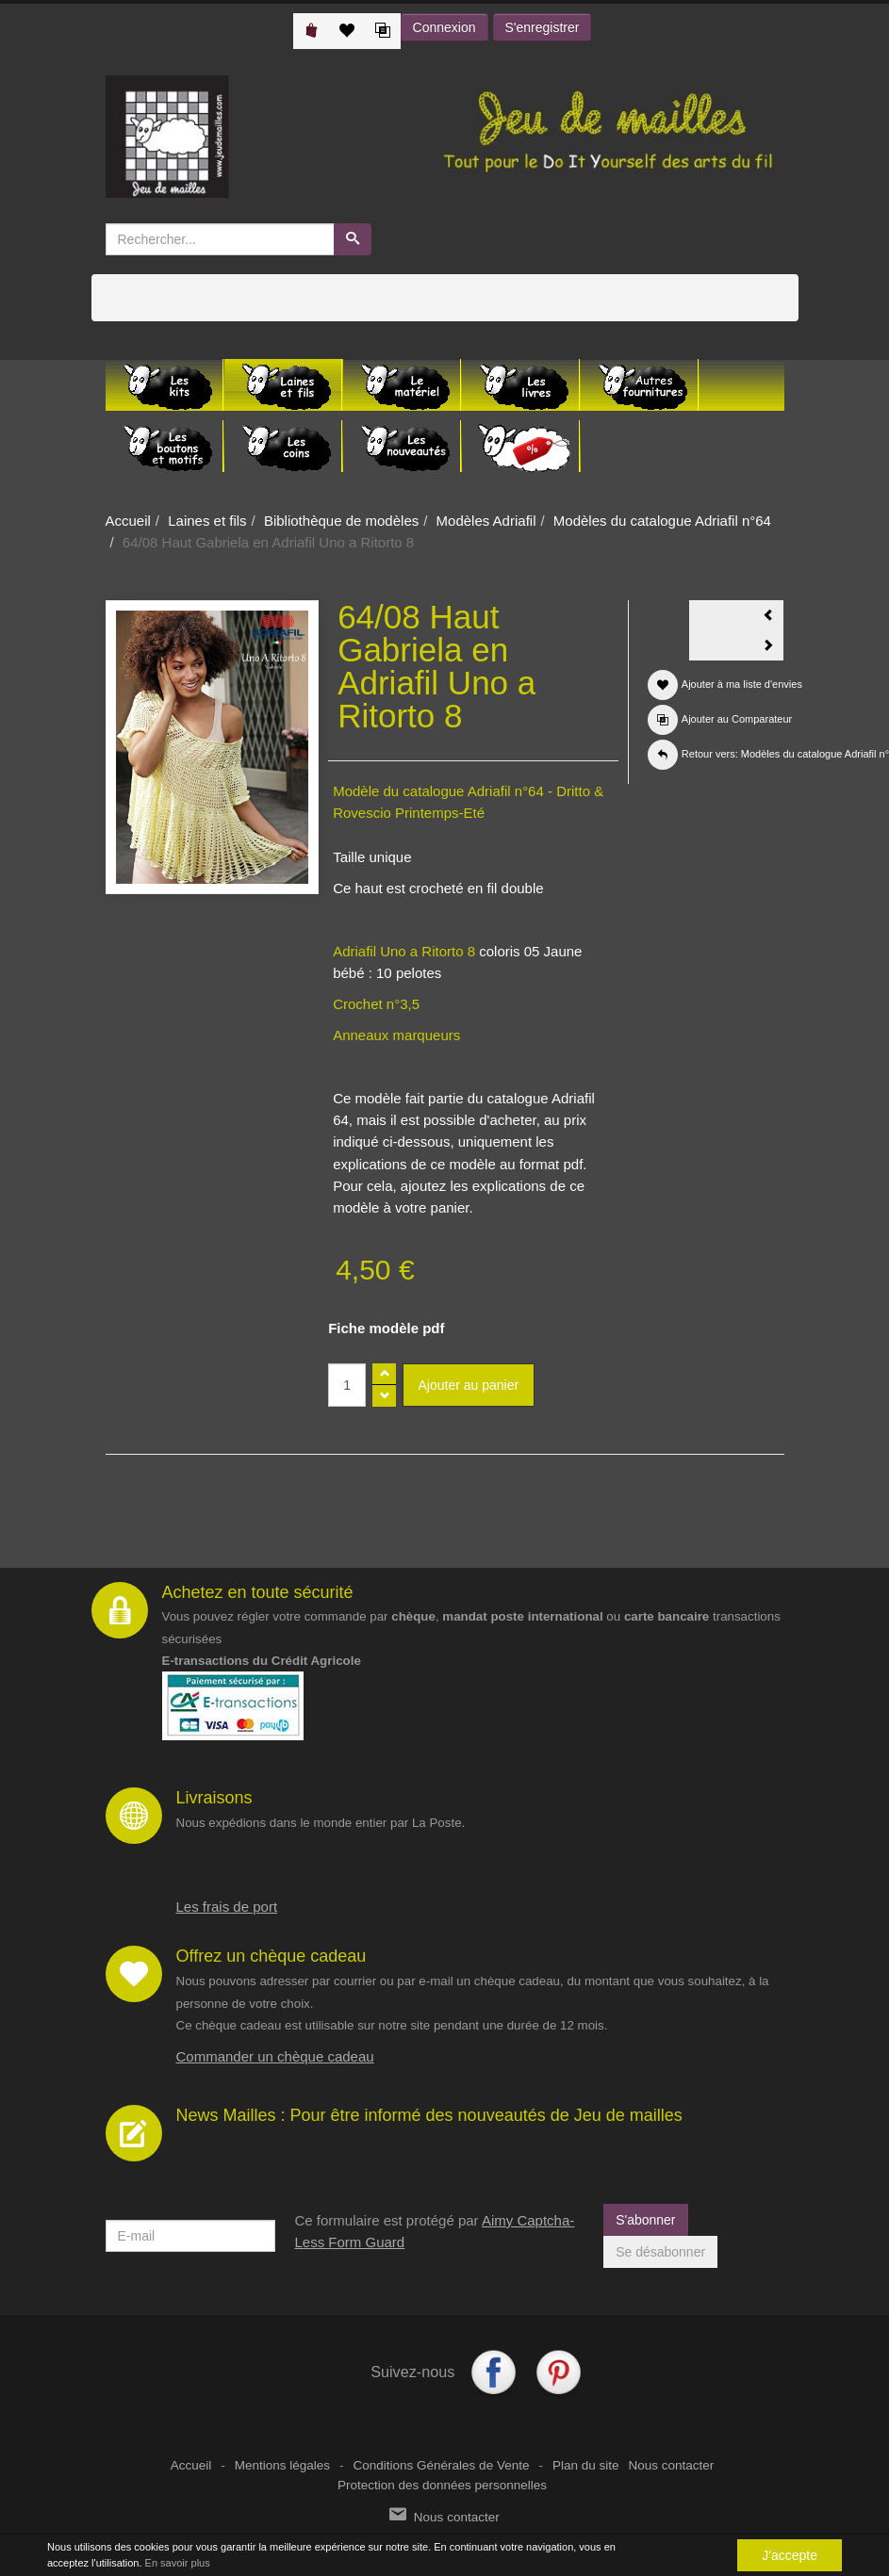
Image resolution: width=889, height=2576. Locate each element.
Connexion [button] (444, 27)
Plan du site (585, 2465)
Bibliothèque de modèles (341, 521)
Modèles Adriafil (486, 521)
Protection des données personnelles (442, 2485)
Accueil (128, 521)
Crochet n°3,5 (376, 1004)
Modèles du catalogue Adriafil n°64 (662, 521)
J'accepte (789, 2556)
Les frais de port (227, 1907)
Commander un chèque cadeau (275, 2056)
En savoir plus (177, 2563)
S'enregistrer (542, 27)
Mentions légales (282, 2465)
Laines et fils (207, 521)
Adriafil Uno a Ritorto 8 (404, 951)
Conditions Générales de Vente (442, 2465)
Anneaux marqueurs (396, 1035)
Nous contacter (671, 2465)
